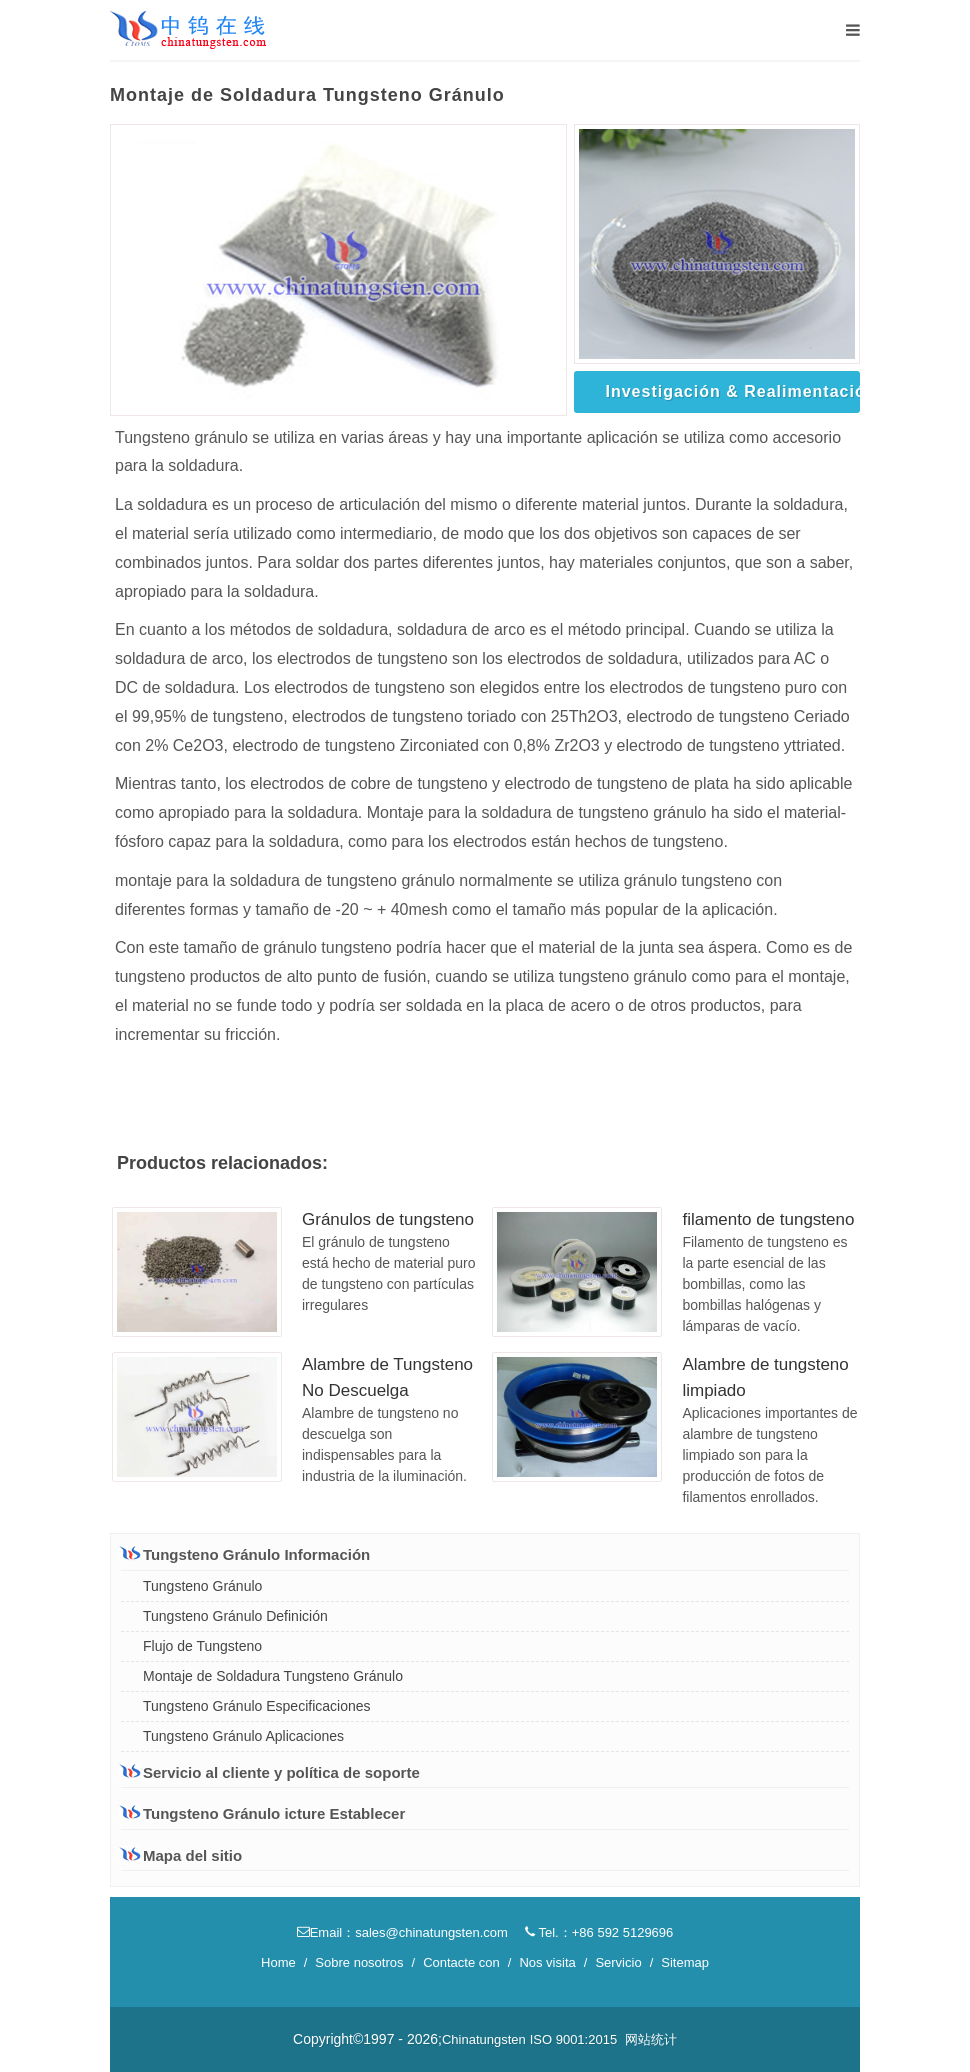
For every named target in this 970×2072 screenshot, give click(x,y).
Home (278, 1962)
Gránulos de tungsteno (388, 1219)
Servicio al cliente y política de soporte (270, 1772)
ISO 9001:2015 (573, 2039)
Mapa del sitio (181, 1855)
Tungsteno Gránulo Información (245, 1554)
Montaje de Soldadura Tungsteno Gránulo (273, 1676)
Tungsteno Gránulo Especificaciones (257, 1706)
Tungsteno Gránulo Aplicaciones (243, 1736)
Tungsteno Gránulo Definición (235, 1616)
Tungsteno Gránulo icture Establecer (263, 1813)
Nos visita (547, 1962)
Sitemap (685, 1962)
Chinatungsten (484, 2039)
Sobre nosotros (359, 1962)
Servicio (618, 1962)
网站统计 (651, 2039)
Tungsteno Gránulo (202, 1586)
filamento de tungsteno (768, 1219)
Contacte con (461, 1962)
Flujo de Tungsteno (202, 1646)
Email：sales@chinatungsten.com (402, 1932)
